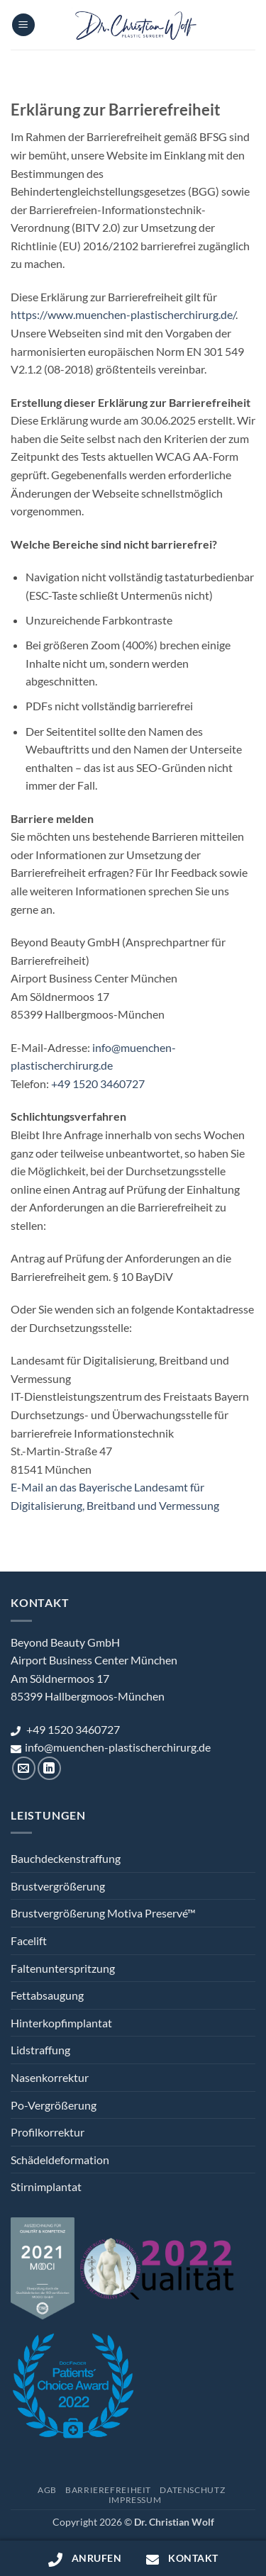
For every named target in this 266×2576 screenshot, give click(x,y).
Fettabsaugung (47, 1995)
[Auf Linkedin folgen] (49, 1768)
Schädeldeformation (60, 2159)
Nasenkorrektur (50, 2077)
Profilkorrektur (47, 2132)
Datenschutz (192, 2490)
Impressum (135, 2499)
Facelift (29, 1940)
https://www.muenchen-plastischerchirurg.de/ (123, 314)
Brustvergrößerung (58, 1886)
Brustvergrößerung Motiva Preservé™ (103, 1913)
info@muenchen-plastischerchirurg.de (111, 1747)
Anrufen (84, 2559)
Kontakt (182, 2558)
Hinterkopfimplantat (61, 2022)
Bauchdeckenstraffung (66, 1858)
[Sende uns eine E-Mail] (23, 1768)
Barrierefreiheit (108, 2490)
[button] (23, 25)
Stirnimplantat (46, 2186)
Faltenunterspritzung (63, 1968)
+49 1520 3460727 (98, 1083)
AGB (47, 2490)
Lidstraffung (40, 2049)
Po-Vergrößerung (53, 2105)
